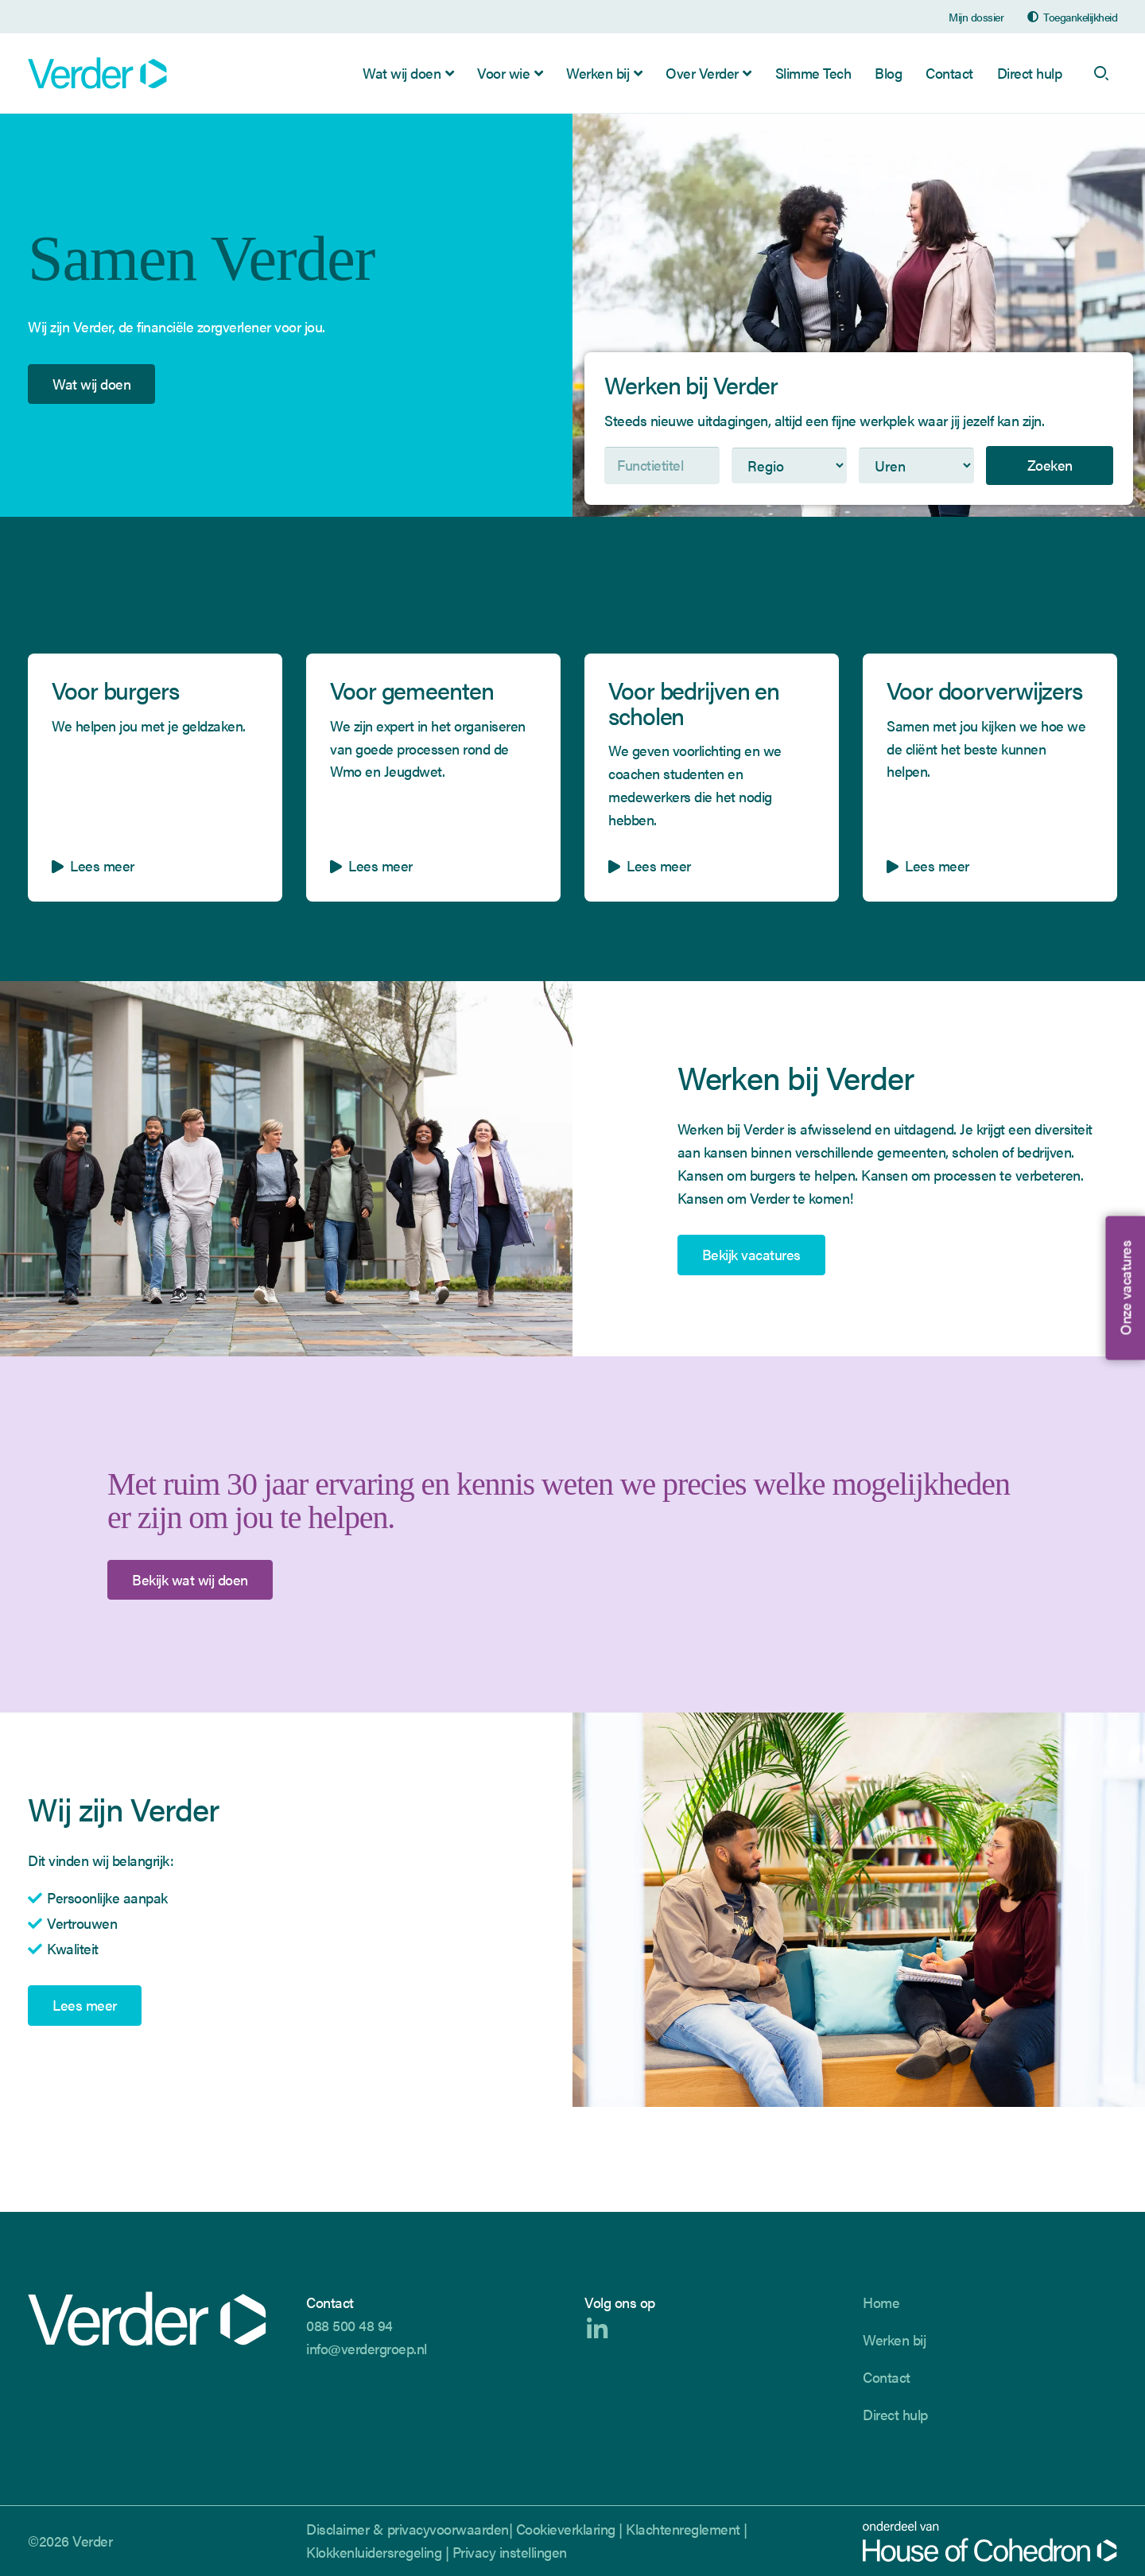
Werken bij (597, 73)
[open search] (1101, 73)
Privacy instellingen (509, 2552)
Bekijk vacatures (751, 1255)
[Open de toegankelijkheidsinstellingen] (1072, 16)
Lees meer (84, 2006)
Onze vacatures (1124, 1288)
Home (881, 2302)
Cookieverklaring (565, 2529)
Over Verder (702, 73)
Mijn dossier (976, 17)
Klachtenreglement (683, 2529)
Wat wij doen (402, 73)
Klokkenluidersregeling (373, 2552)
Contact (949, 73)
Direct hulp (1029, 73)
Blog (888, 73)
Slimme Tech (813, 73)
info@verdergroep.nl (366, 2348)
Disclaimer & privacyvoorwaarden (407, 2529)
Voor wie (503, 73)
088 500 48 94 (349, 2325)
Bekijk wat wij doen (190, 1580)
